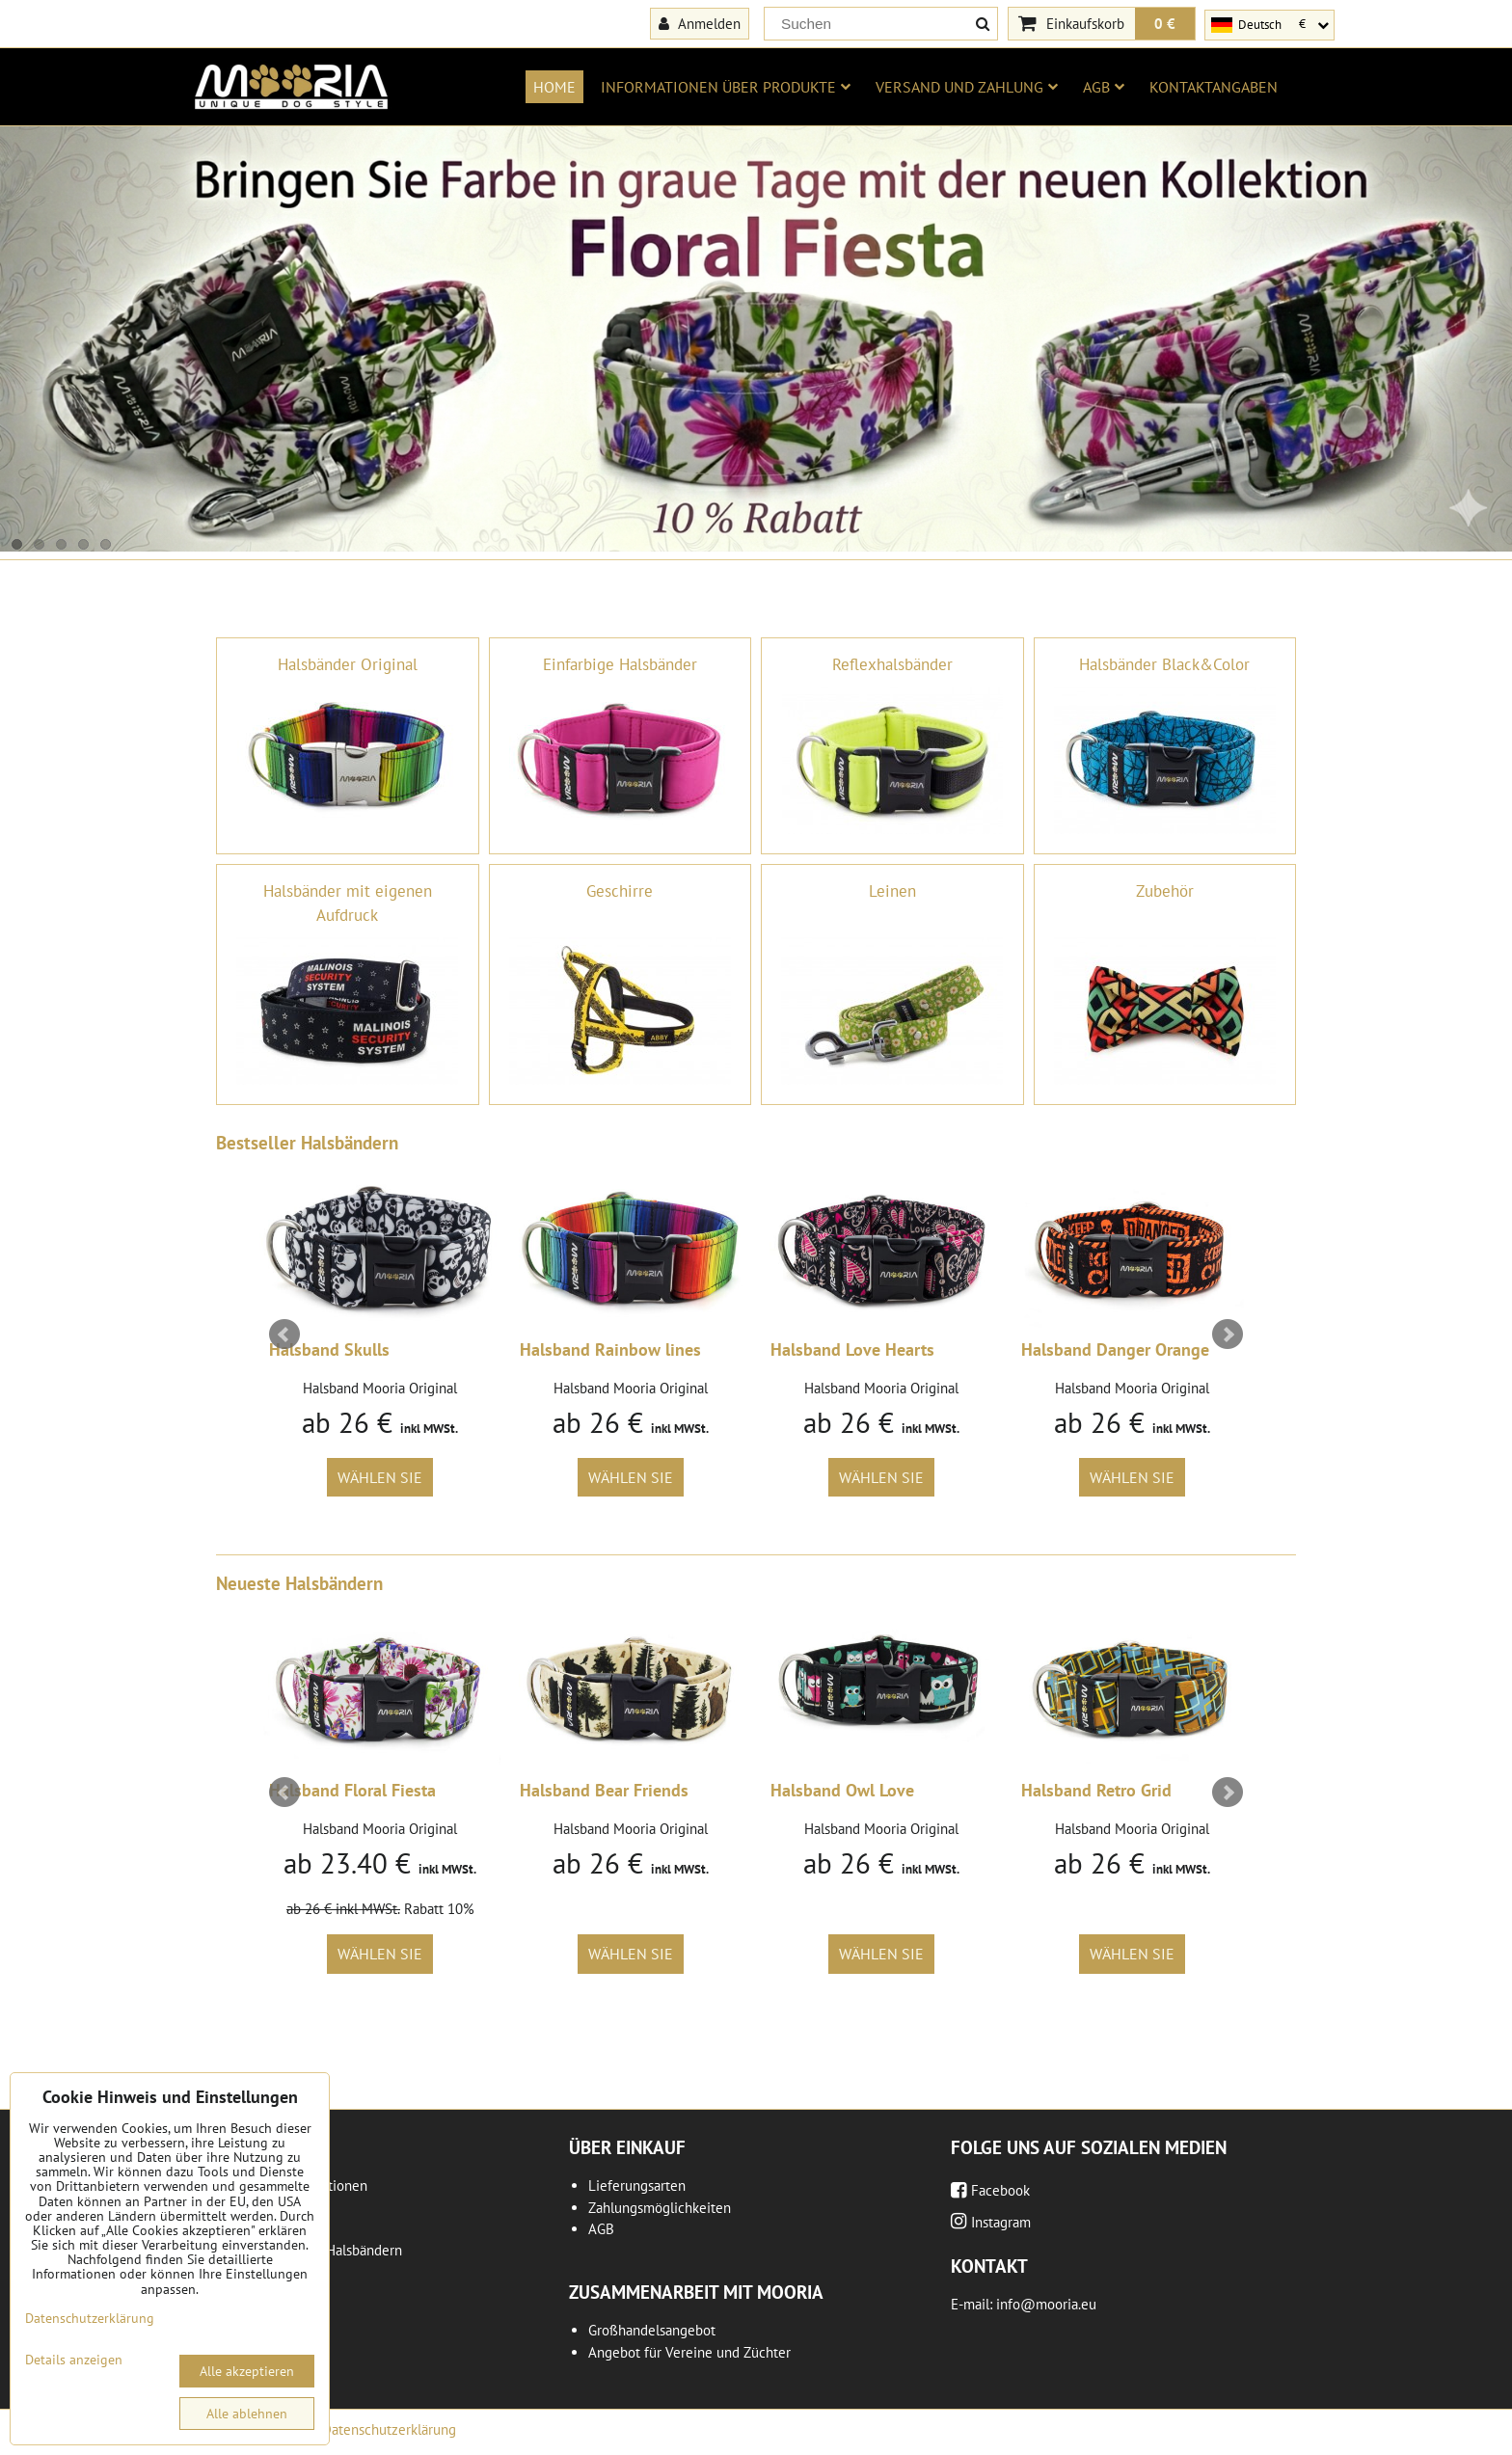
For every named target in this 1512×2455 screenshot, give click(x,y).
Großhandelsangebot (652, 2330)
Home (554, 86)
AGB (1103, 86)
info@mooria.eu (1046, 2304)
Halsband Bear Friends (604, 1790)
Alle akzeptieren (247, 2371)
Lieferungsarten (637, 2185)
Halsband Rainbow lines (610, 1349)
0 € (1164, 23)
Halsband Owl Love (842, 1790)
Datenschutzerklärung (389, 2429)
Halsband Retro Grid (1096, 1790)
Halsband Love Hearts (852, 1349)
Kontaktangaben (1213, 86)
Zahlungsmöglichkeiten (659, 2208)
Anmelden (700, 23)
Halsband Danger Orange (1115, 1349)
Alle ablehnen (246, 2413)
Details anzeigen (73, 2360)
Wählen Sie (380, 1477)
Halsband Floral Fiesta (352, 1790)
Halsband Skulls (329, 1349)
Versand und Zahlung (967, 86)
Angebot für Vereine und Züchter (689, 2352)
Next (1227, 1334)
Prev (284, 1334)
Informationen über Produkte (725, 86)
